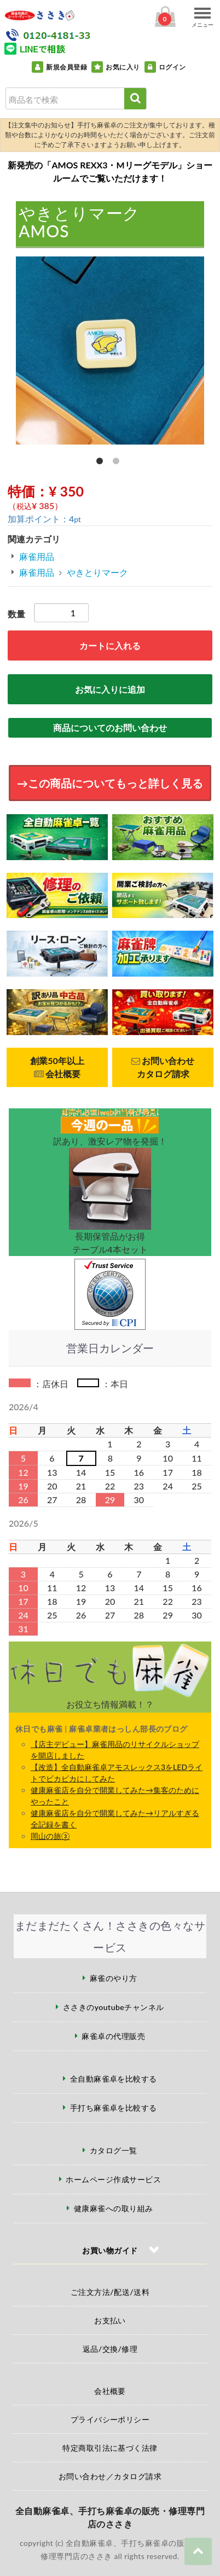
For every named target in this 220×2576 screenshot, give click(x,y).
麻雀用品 (36, 556)
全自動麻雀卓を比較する (113, 2078)
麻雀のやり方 (113, 1978)
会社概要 (110, 2391)
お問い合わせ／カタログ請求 (110, 2476)
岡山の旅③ (50, 1836)
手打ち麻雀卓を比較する (113, 2107)
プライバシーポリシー (110, 2419)
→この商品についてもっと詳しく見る (110, 783)
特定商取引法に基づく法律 (110, 2447)
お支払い (110, 2320)
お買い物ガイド (109, 2250)
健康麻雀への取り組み (113, 2208)
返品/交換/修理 (110, 2348)
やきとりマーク (97, 572)
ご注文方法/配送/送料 (110, 2292)
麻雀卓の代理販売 (113, 2036)
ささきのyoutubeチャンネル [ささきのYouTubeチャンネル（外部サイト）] (113, 2007)
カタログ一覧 (113, 2150)
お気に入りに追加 (110, 689)
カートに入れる (110, 645)
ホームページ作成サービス (113, 2179)
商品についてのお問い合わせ (110, 727)
